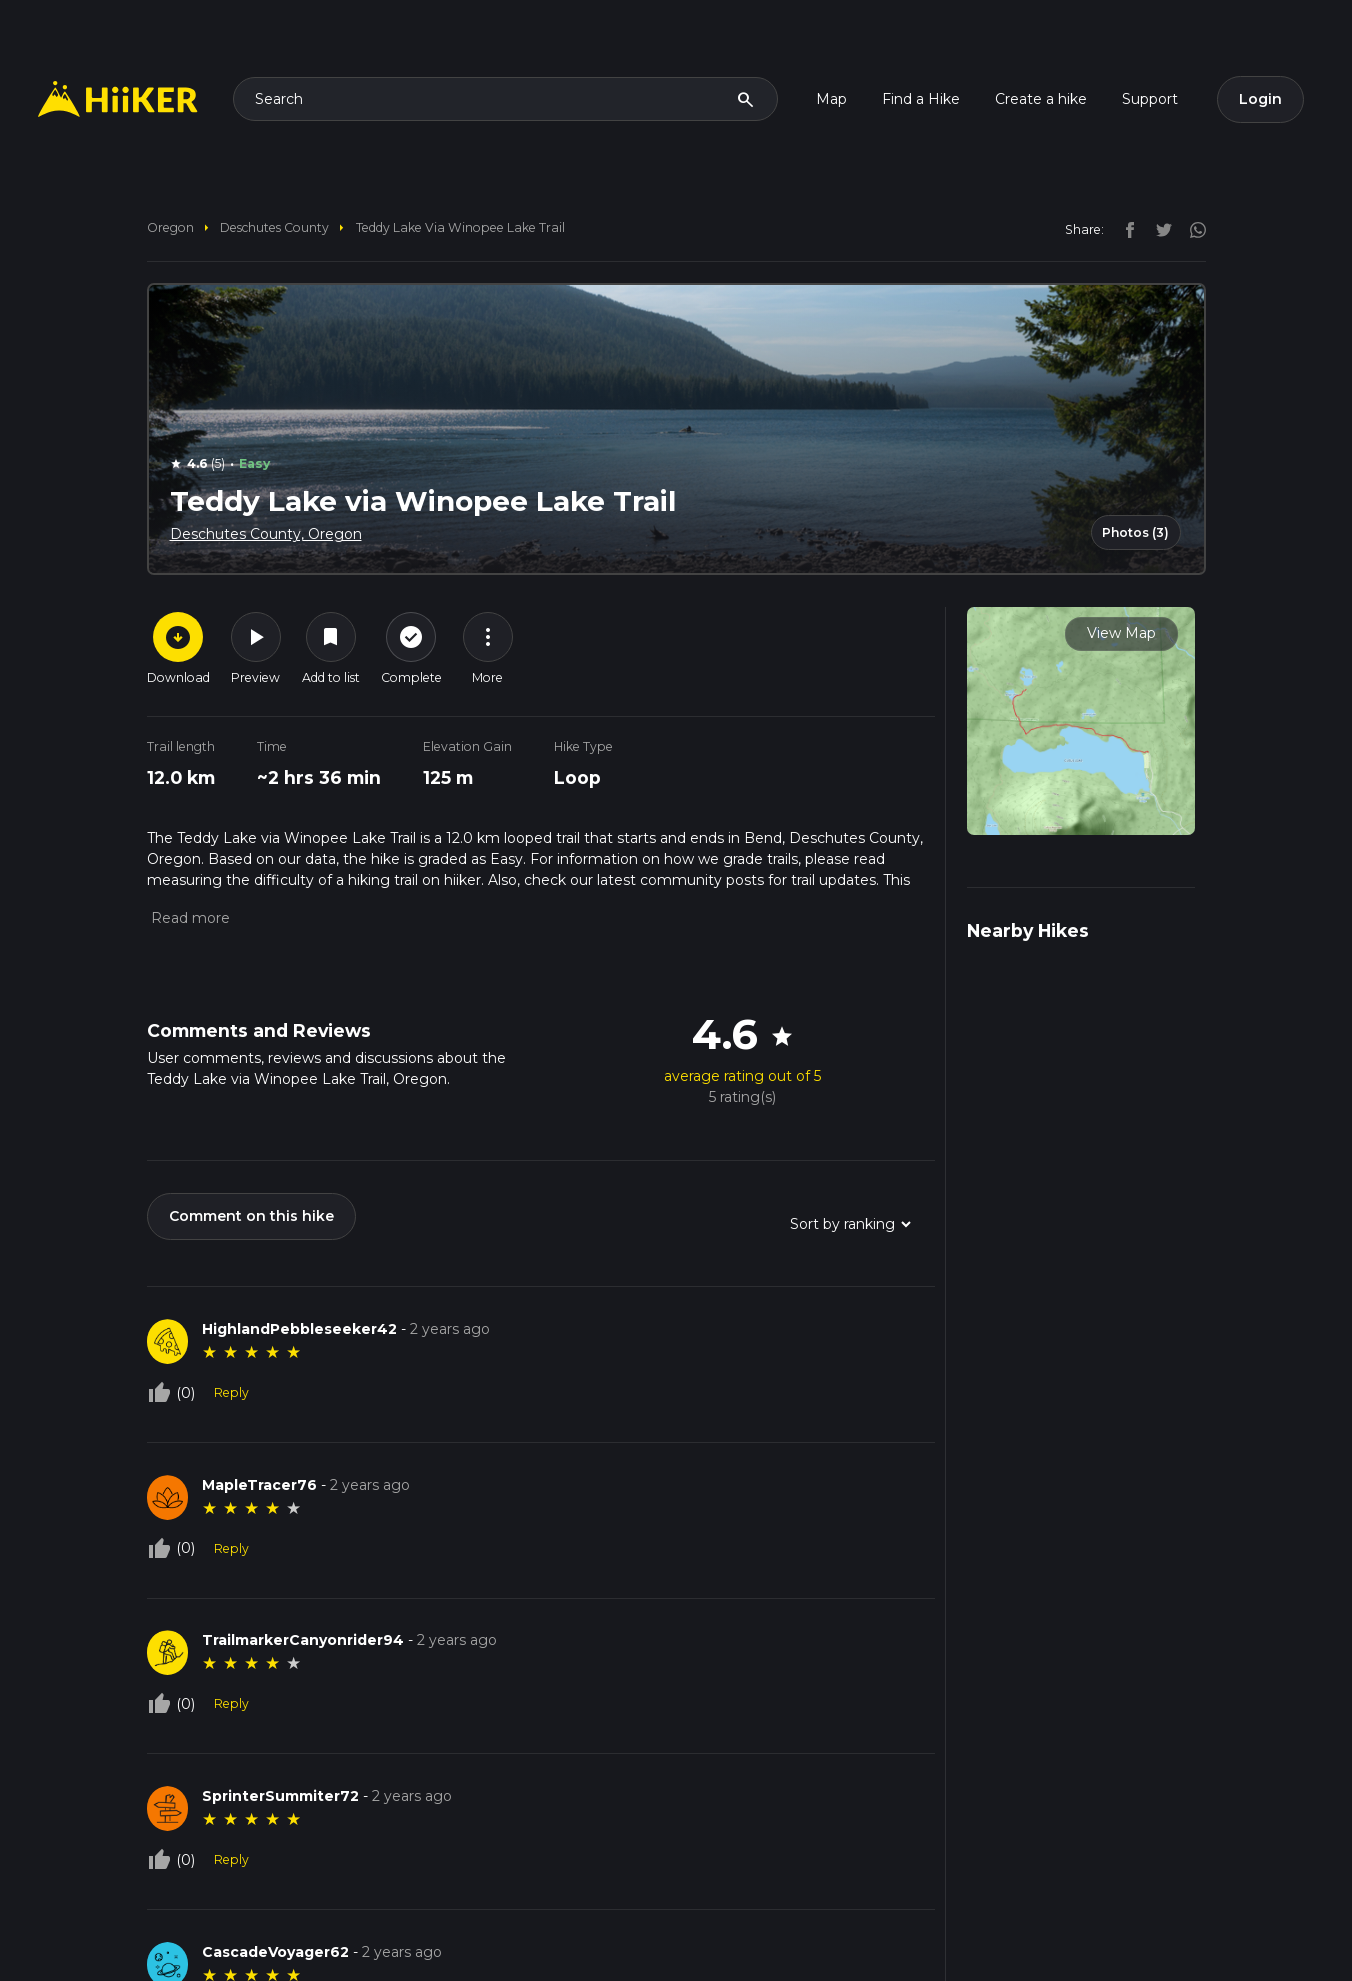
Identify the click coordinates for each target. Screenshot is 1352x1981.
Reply (231, 1392)
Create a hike (1041, 99)
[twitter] (1159, 229)
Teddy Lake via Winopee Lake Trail (460, 227)
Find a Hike (921, 99)
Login (1260, 99)
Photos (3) (1135, 532)
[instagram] (1191, 229)
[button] (188, 918)
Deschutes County (274, 227)
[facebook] (1125, 229)
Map (831, 99)
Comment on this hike (251, 1216)
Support (1150, 99)
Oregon (170, 227)
